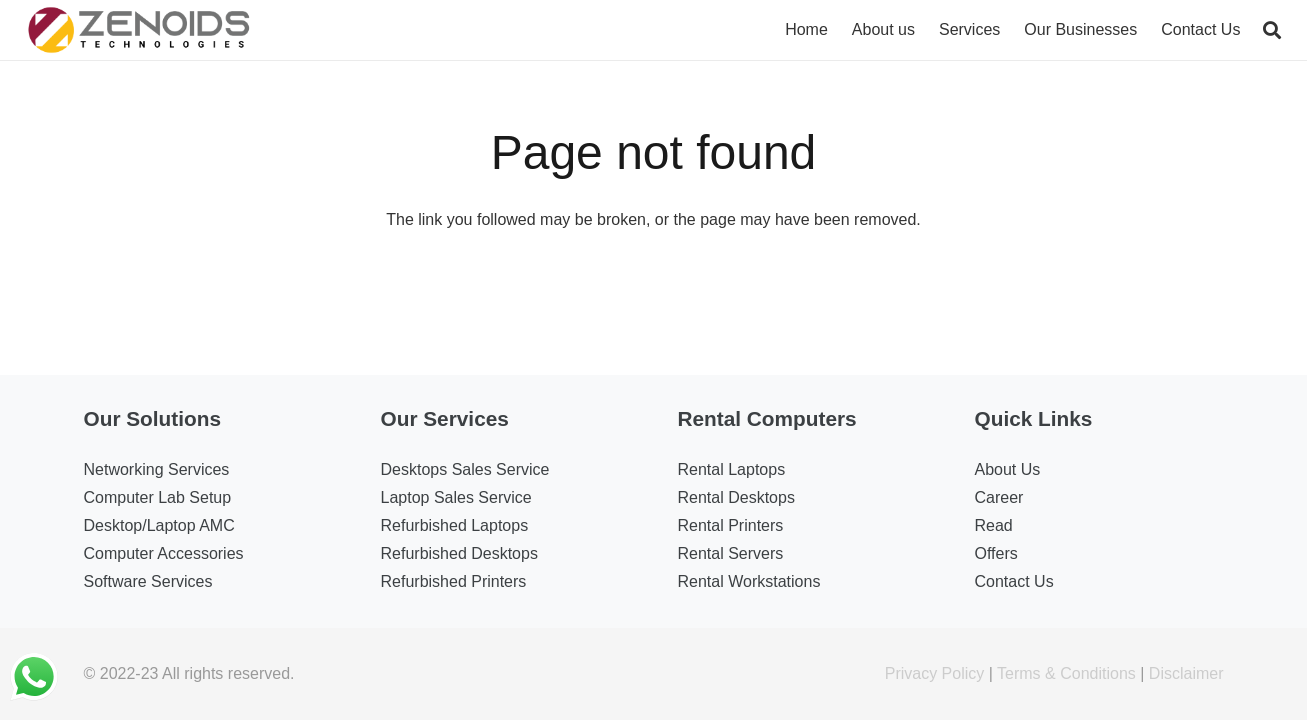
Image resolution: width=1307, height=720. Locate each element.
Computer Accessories (164, 553)
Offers (996, 553)
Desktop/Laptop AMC (159, 525)
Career (999, 497)
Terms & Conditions (1066, 673)
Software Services (148, 581)
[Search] (1272, 30)
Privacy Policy (935, 673)
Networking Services (157, 469)
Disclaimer (1186, 673)
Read (994, 525)
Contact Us (1014, 581)
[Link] (139, 30)
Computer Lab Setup (158, 497)
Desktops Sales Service (465, 469)
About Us (1008, 469)
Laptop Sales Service (456, 497)
